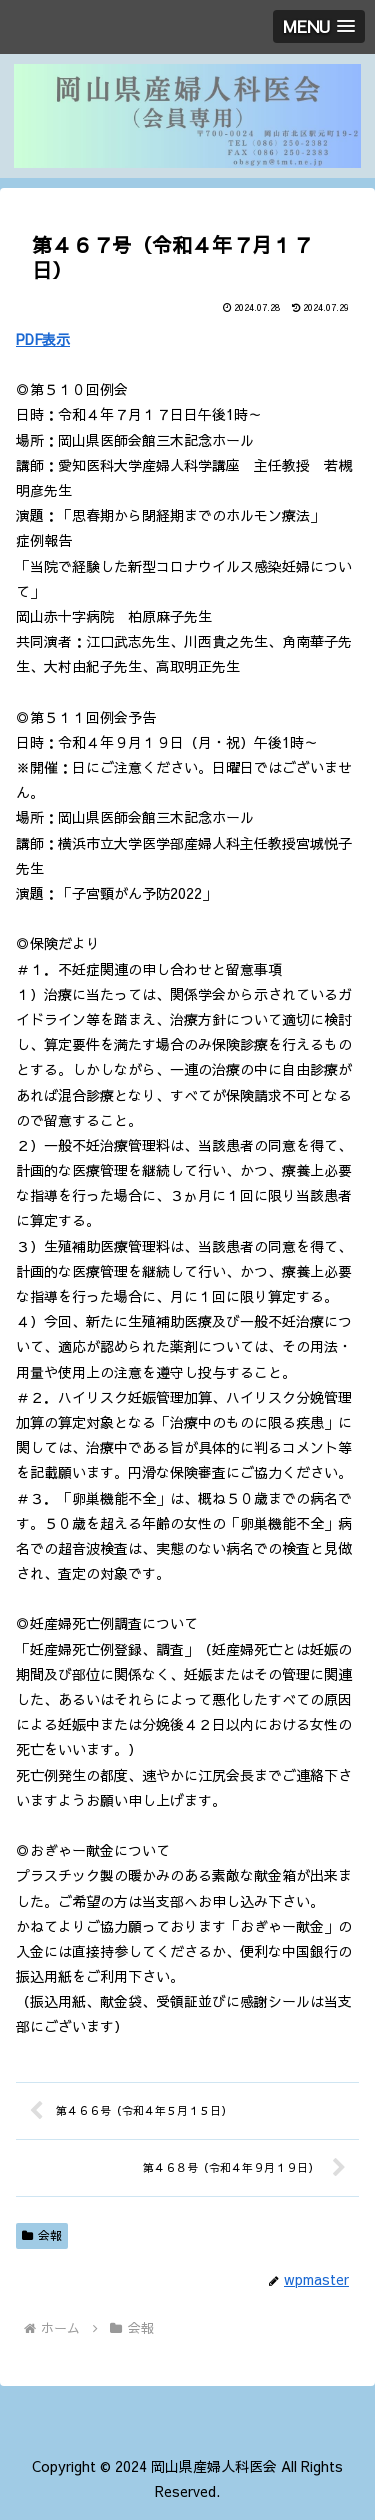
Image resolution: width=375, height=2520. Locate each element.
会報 (42, 2235)
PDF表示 (43, 339)
